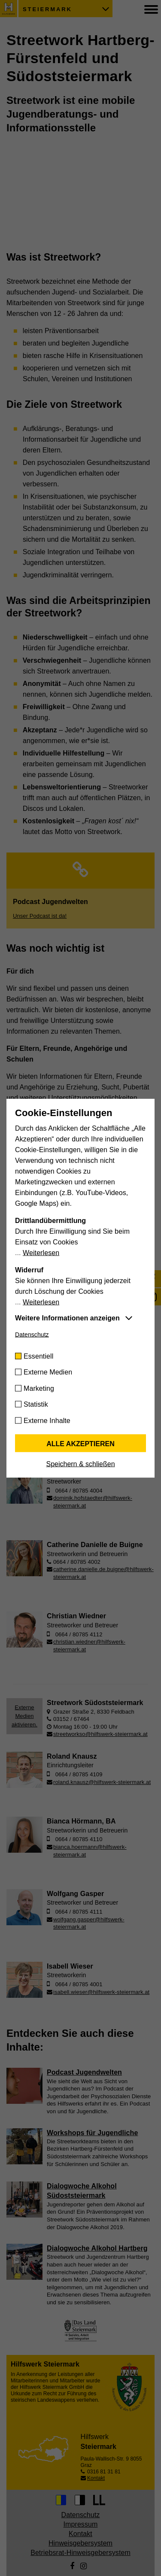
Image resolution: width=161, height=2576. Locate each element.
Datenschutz (32, 1334)
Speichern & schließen (80, 1463)
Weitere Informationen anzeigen (67, 1317)
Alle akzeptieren (80, 1443)
